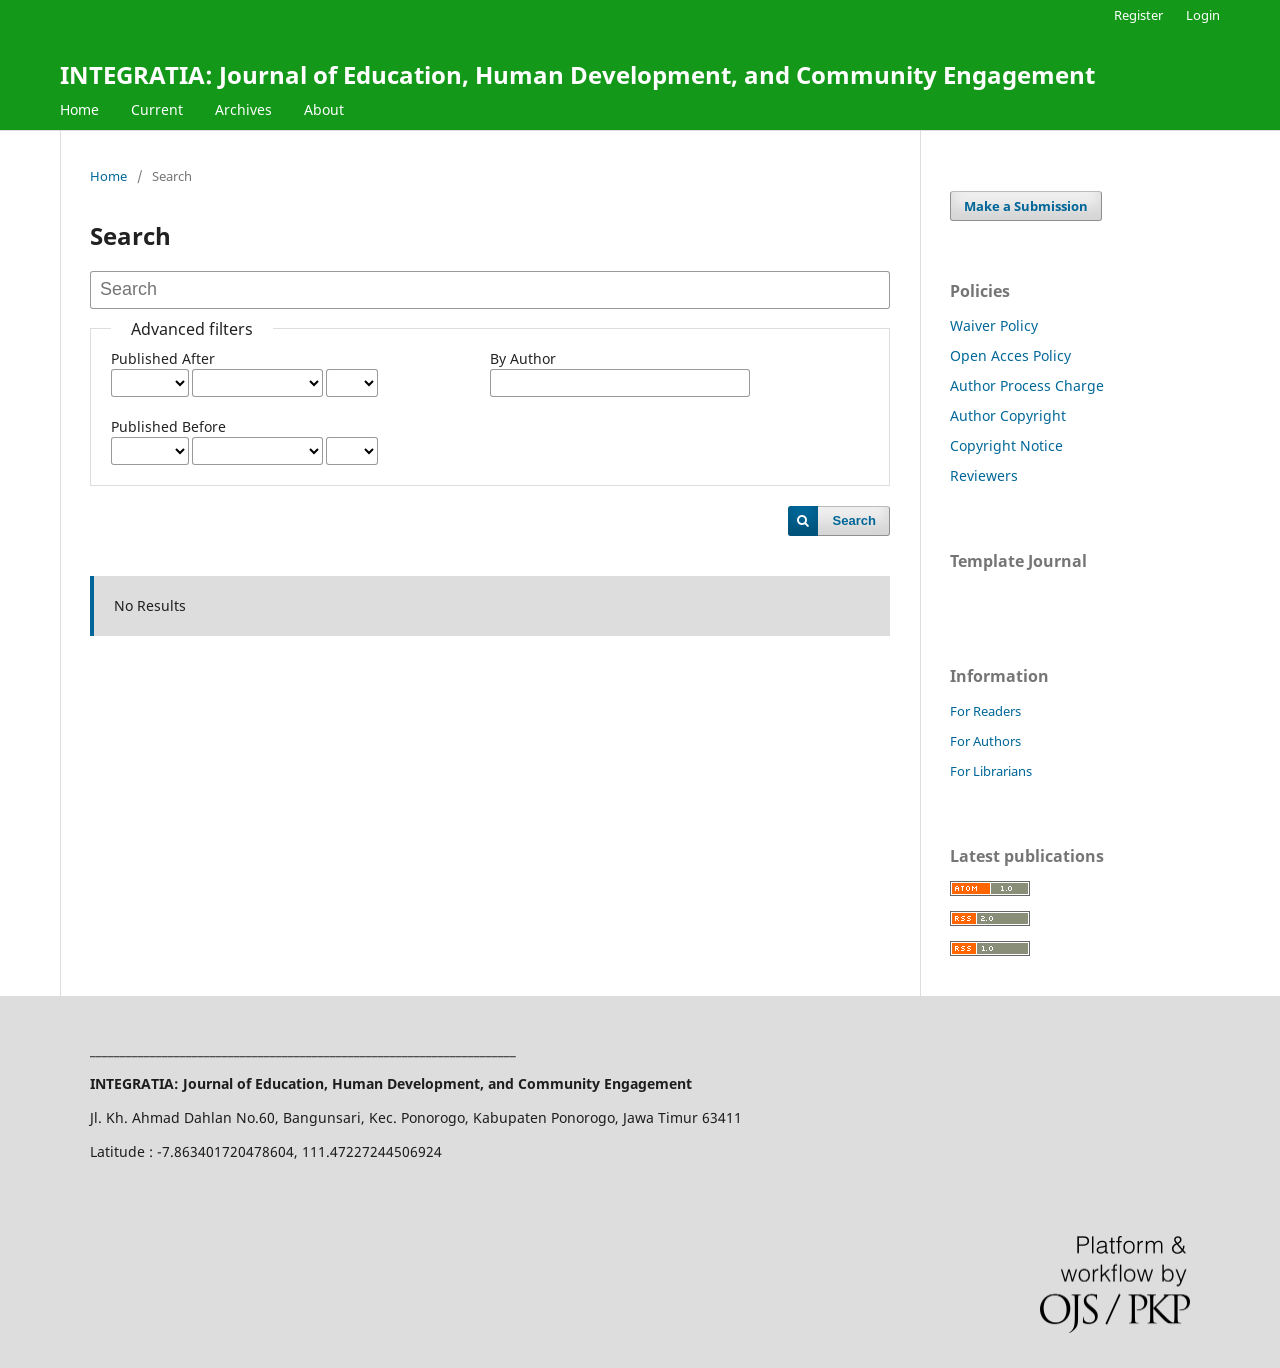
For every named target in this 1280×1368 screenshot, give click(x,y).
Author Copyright (1008, 415)
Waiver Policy (994, 325)
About (324, 109)
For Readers (985, 711)
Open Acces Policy (1010, 355)
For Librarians (991, 771)
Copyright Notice (1006, 445)
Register (1138, 15)
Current (157, 109)
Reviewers (984, 475)
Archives (243, 109)
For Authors (985, 741)
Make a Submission (1026, 206)
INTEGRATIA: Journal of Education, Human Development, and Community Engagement (577, 74)
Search (854, 520)
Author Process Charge (1027, 385)
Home (79, 109)
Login (1203, 15)
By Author (523, 358)
